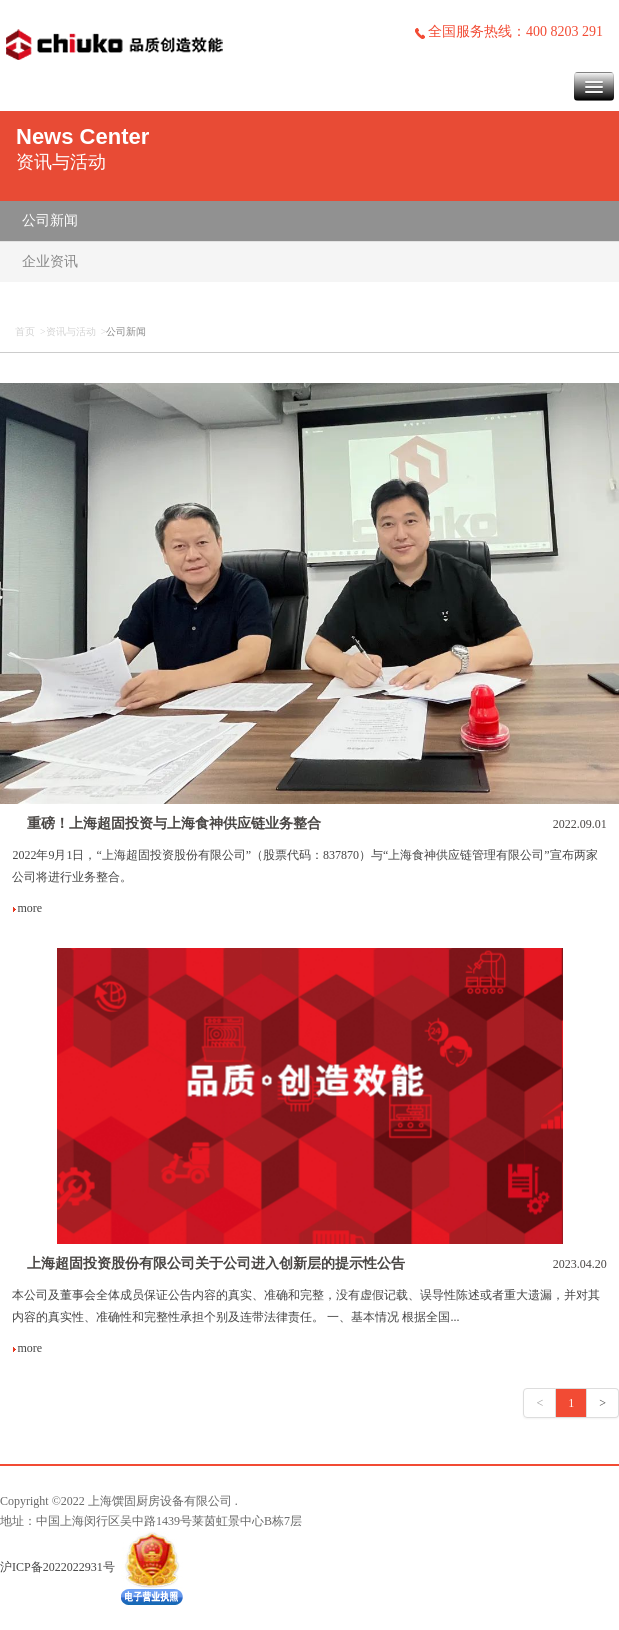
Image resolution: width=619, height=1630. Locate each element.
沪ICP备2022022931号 (57, 1567)
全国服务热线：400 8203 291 (508, 31)
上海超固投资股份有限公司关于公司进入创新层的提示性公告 (216, 1263)
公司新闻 (50, 220)
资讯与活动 (71, 331)
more (27, 908)
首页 (25, 331)
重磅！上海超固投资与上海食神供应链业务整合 (174, 823)
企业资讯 (50, 261)
